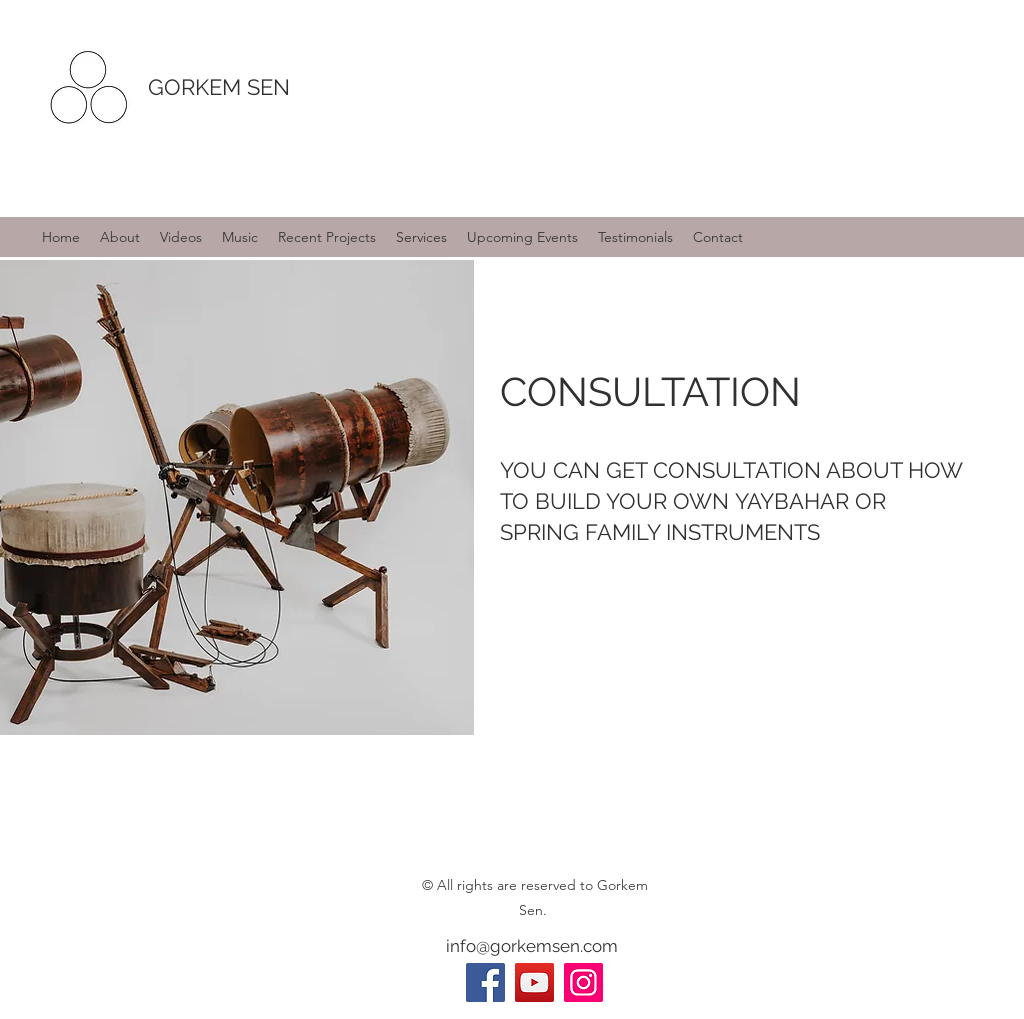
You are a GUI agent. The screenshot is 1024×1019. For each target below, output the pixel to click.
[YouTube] (534, 982)
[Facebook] (485, 982)
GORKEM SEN (219, 87)
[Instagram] (583, 982)
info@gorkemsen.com (532, 946)
